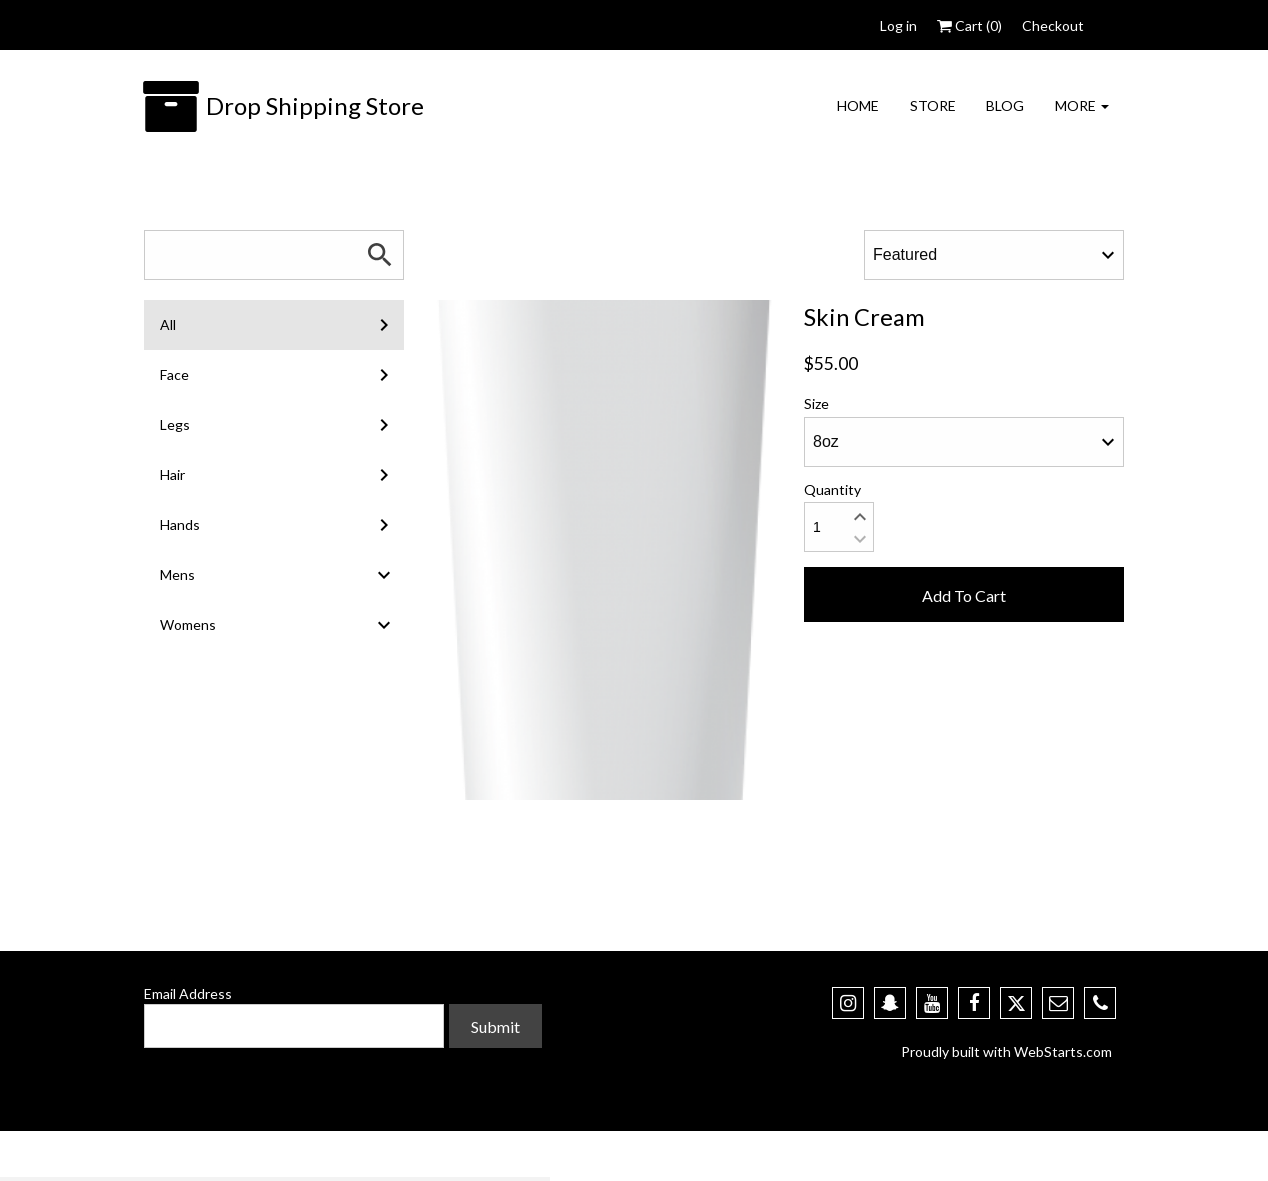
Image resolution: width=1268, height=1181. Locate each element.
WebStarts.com (1063, 1051)
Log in (898, 25)
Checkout (1053, 25)
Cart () (969, 25)
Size (816, 403)
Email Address (188, 993)
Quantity (832, 489)
